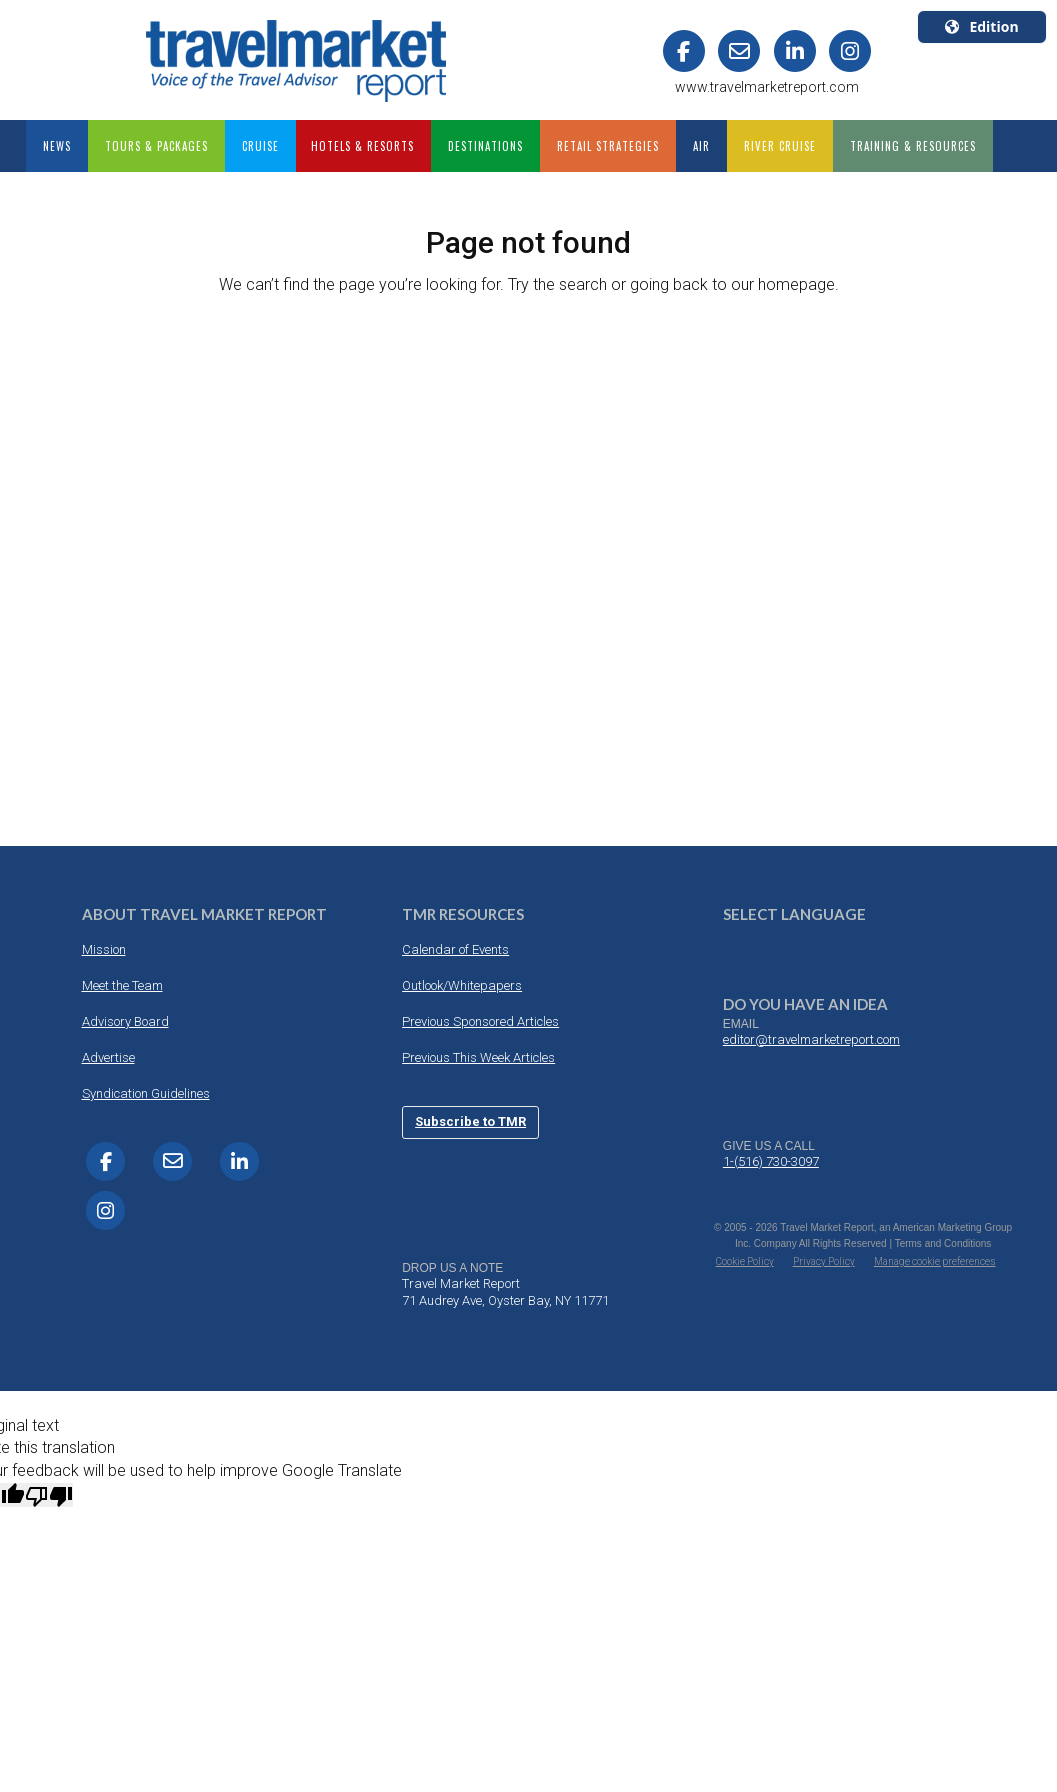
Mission (104, 949)
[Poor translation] (49, 1495)
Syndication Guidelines (146, 1093)
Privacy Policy (824, 1261)
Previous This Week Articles (478, 1057)
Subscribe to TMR (470, 1121)
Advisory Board (125, 1021)
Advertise (108, 1057)
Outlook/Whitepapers (462, 985)
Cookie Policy (745, 1261)
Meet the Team (122, 985)
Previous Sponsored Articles (480, 1021)
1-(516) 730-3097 (771, 1161)
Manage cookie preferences (935, 1261)
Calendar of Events (455, 949)
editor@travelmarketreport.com (811, 1039)
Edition (981, 26)
